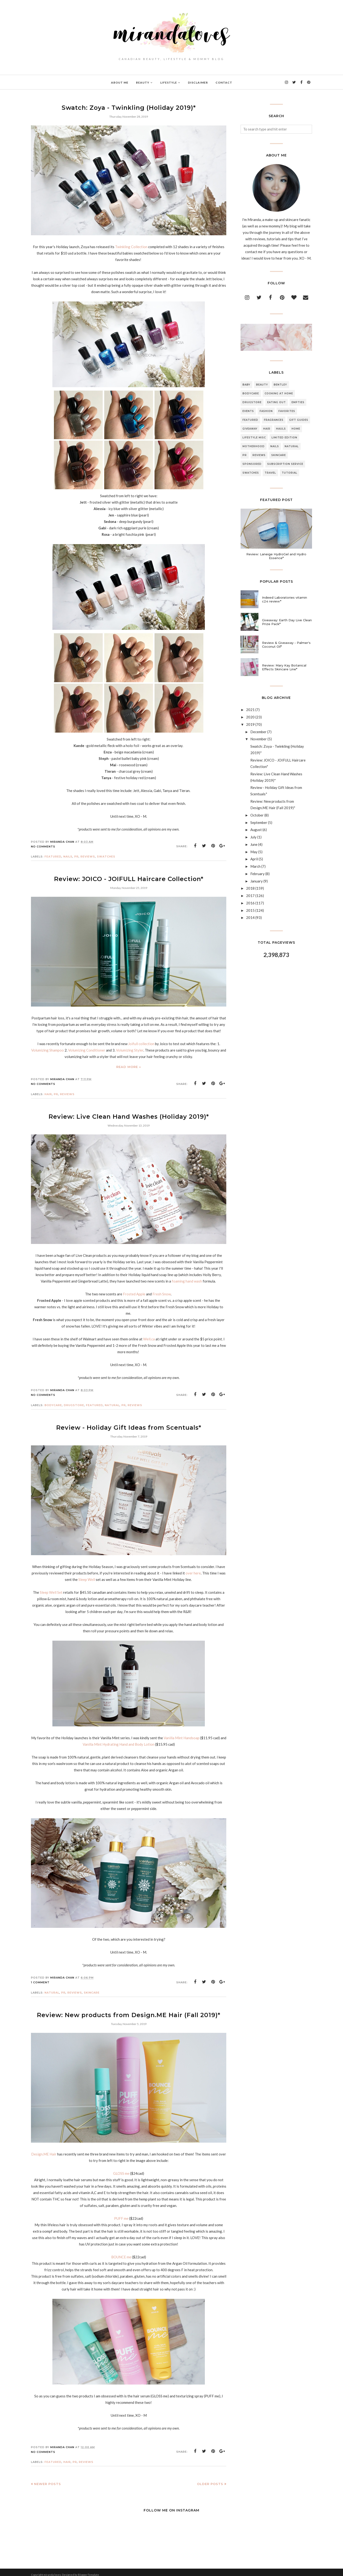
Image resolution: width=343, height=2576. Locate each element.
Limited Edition (284, 437)
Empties (298, 402)
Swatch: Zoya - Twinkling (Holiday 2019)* (129, 107)
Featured (53, 855)
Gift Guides (298, 419)
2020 (250, 717)
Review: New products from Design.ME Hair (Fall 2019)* (128, 2010)
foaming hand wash (187, 1278)
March (255, 866)
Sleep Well (86, 1576)
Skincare (92, 1988)
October (257, 815)
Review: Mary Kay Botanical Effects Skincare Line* (284, 667)
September (258, 822)
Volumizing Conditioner (86, 1048)
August (256, 829)
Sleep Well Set (51, 1588)
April (254, 859)
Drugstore (74, 1402)
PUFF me (121, 2213)
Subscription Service (285, 464)
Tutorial (289, 472)
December (258, 732)
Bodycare (53, 1402)
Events (248, 411)
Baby (246, 384)
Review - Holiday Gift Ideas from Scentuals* (129, 1424)
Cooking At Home (279, 393)
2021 (250, 709)
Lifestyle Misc (254, 437)
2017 (250, 895)
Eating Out (276, 402)
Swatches (106, 855)
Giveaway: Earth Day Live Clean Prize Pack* (287, 622)
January (256, 881)
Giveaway (249, 428)
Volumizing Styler (129, 1048)
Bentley (280, 384)
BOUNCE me (121, 2252)
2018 (250, 888)
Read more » (128, 1065)
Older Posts (210, 2479)
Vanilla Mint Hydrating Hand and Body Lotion (119, 1740)
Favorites (286, 411)
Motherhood (253, 446)
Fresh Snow (161, 1291)
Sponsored (252, 464)
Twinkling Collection (131, 246)
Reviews (88, 855)
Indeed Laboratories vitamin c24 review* (284, 599)
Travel (270, 472)
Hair (48, 1092)
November (258, 739)
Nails (67, 855)
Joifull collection (141, 1042)
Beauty (262, 384)
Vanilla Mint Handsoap (181, 1734)
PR (76, 855)
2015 (250, 910)
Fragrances (273, 419)
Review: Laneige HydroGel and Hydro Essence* (276, 556)
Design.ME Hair (44, 2149)
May (253, 852)
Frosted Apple (134, 1291)
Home (296, 428)
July (253, 837)
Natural (112, 1402)
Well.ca (149, 1336)
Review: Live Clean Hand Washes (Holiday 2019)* (128, 1114)
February (257, 874)
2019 (250, 724)
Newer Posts (47, 2479)
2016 (250, 903)
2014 (250, 917)
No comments (43, 845)
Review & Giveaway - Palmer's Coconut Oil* (286, 644)
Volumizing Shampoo (47, 1048)
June (253, 844)
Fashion (266, 411)
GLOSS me (121, 2168)
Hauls (281, 428)
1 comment (40, 1978)
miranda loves (52, 2569)
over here (193, 1569)
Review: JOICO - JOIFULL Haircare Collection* (128, 877)
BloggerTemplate (88, 2569)
